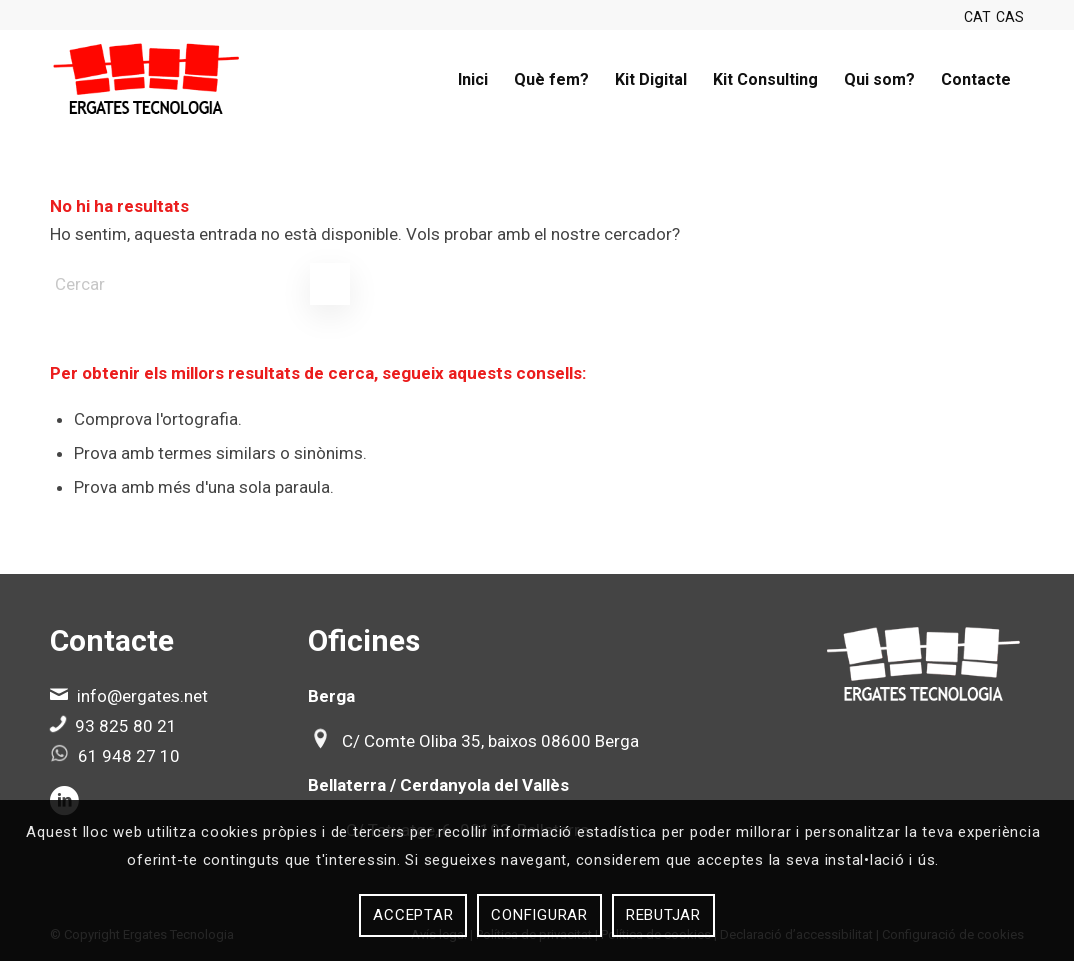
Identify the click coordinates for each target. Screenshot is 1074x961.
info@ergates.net (142, 696)
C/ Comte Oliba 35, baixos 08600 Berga (490, 741)
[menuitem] (473, 80)
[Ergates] (146, 80)
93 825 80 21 (126, 726)
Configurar (539, 915)
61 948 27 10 (129, 756)
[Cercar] (200, 284)
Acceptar (413, 915)
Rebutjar (663, 915)
